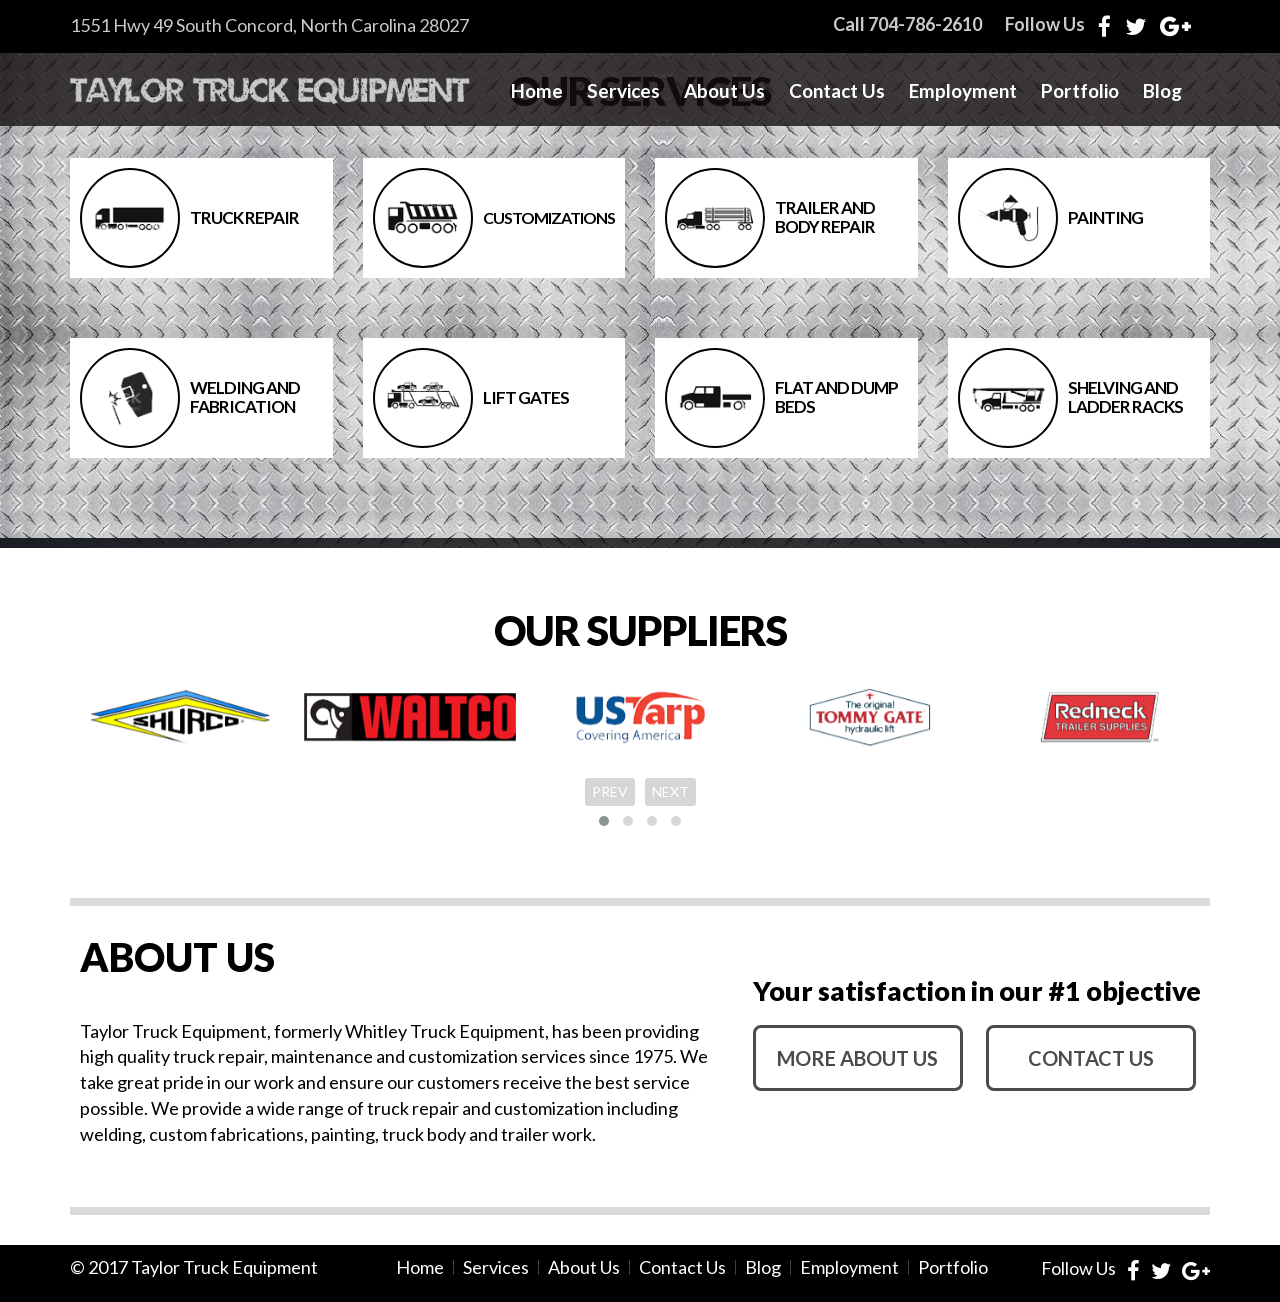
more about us (857, 1058)
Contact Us (837, 91)
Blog (1162, 91)
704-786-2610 (925, 24)
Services (623, 91)
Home (537, 91)
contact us (1091, 1058)
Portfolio (1080, 91)
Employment (963, 91)
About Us (724, 91)
